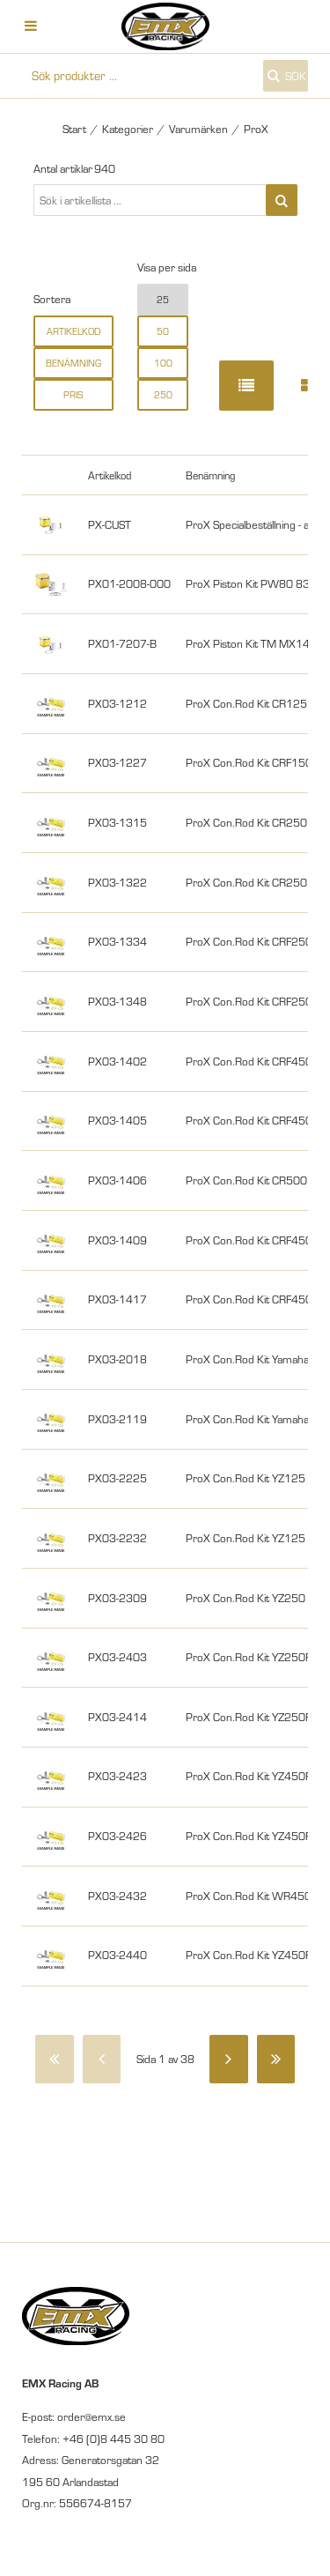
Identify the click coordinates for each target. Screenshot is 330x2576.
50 (163, 331)
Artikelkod (73, 331)
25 (163, 299)
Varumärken (198, 129)
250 (163, 395)
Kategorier (127, 129)
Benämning (73, 363)
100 (163, 363)
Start (74, 129)
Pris (73, 395)
